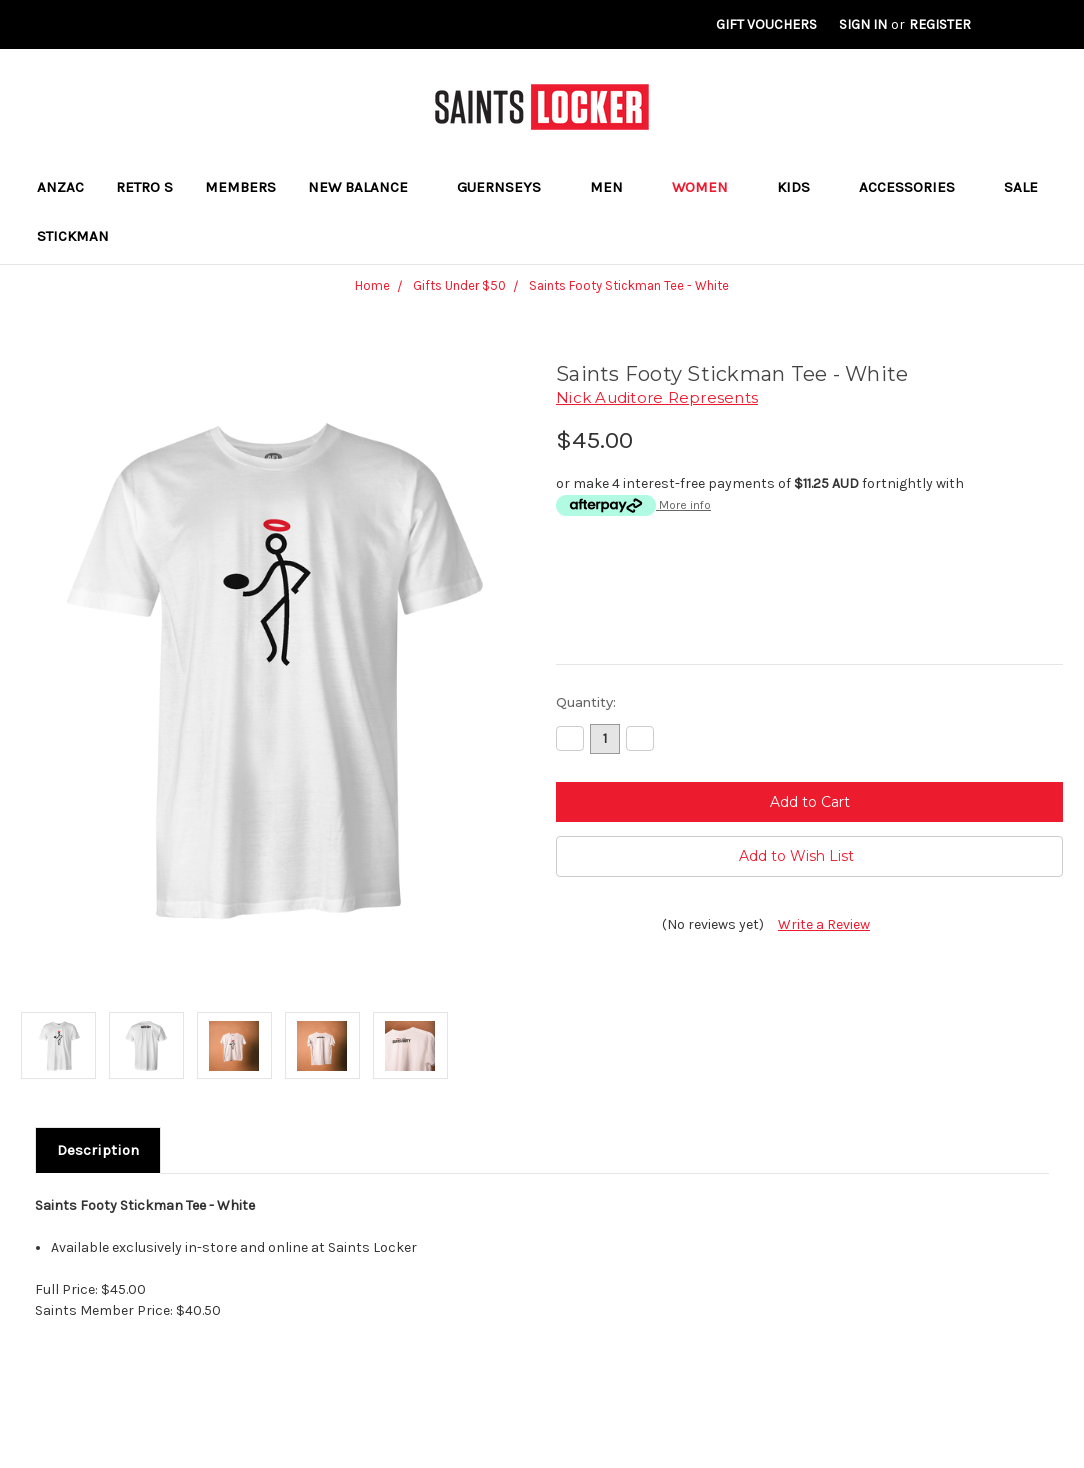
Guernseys (507, 187)
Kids (802, 187)
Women (708, 187)
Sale (1021, 187)
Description (98, 1150)
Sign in (863, 24)
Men (615, 187)
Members (240, 187)
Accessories (915, 187)
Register (940, 24)
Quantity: (586, 702)
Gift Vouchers (766, 24)
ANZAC (60, 187)
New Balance (366, 187)
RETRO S (144, 187)
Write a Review (824, 924)
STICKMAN (73, 236)
